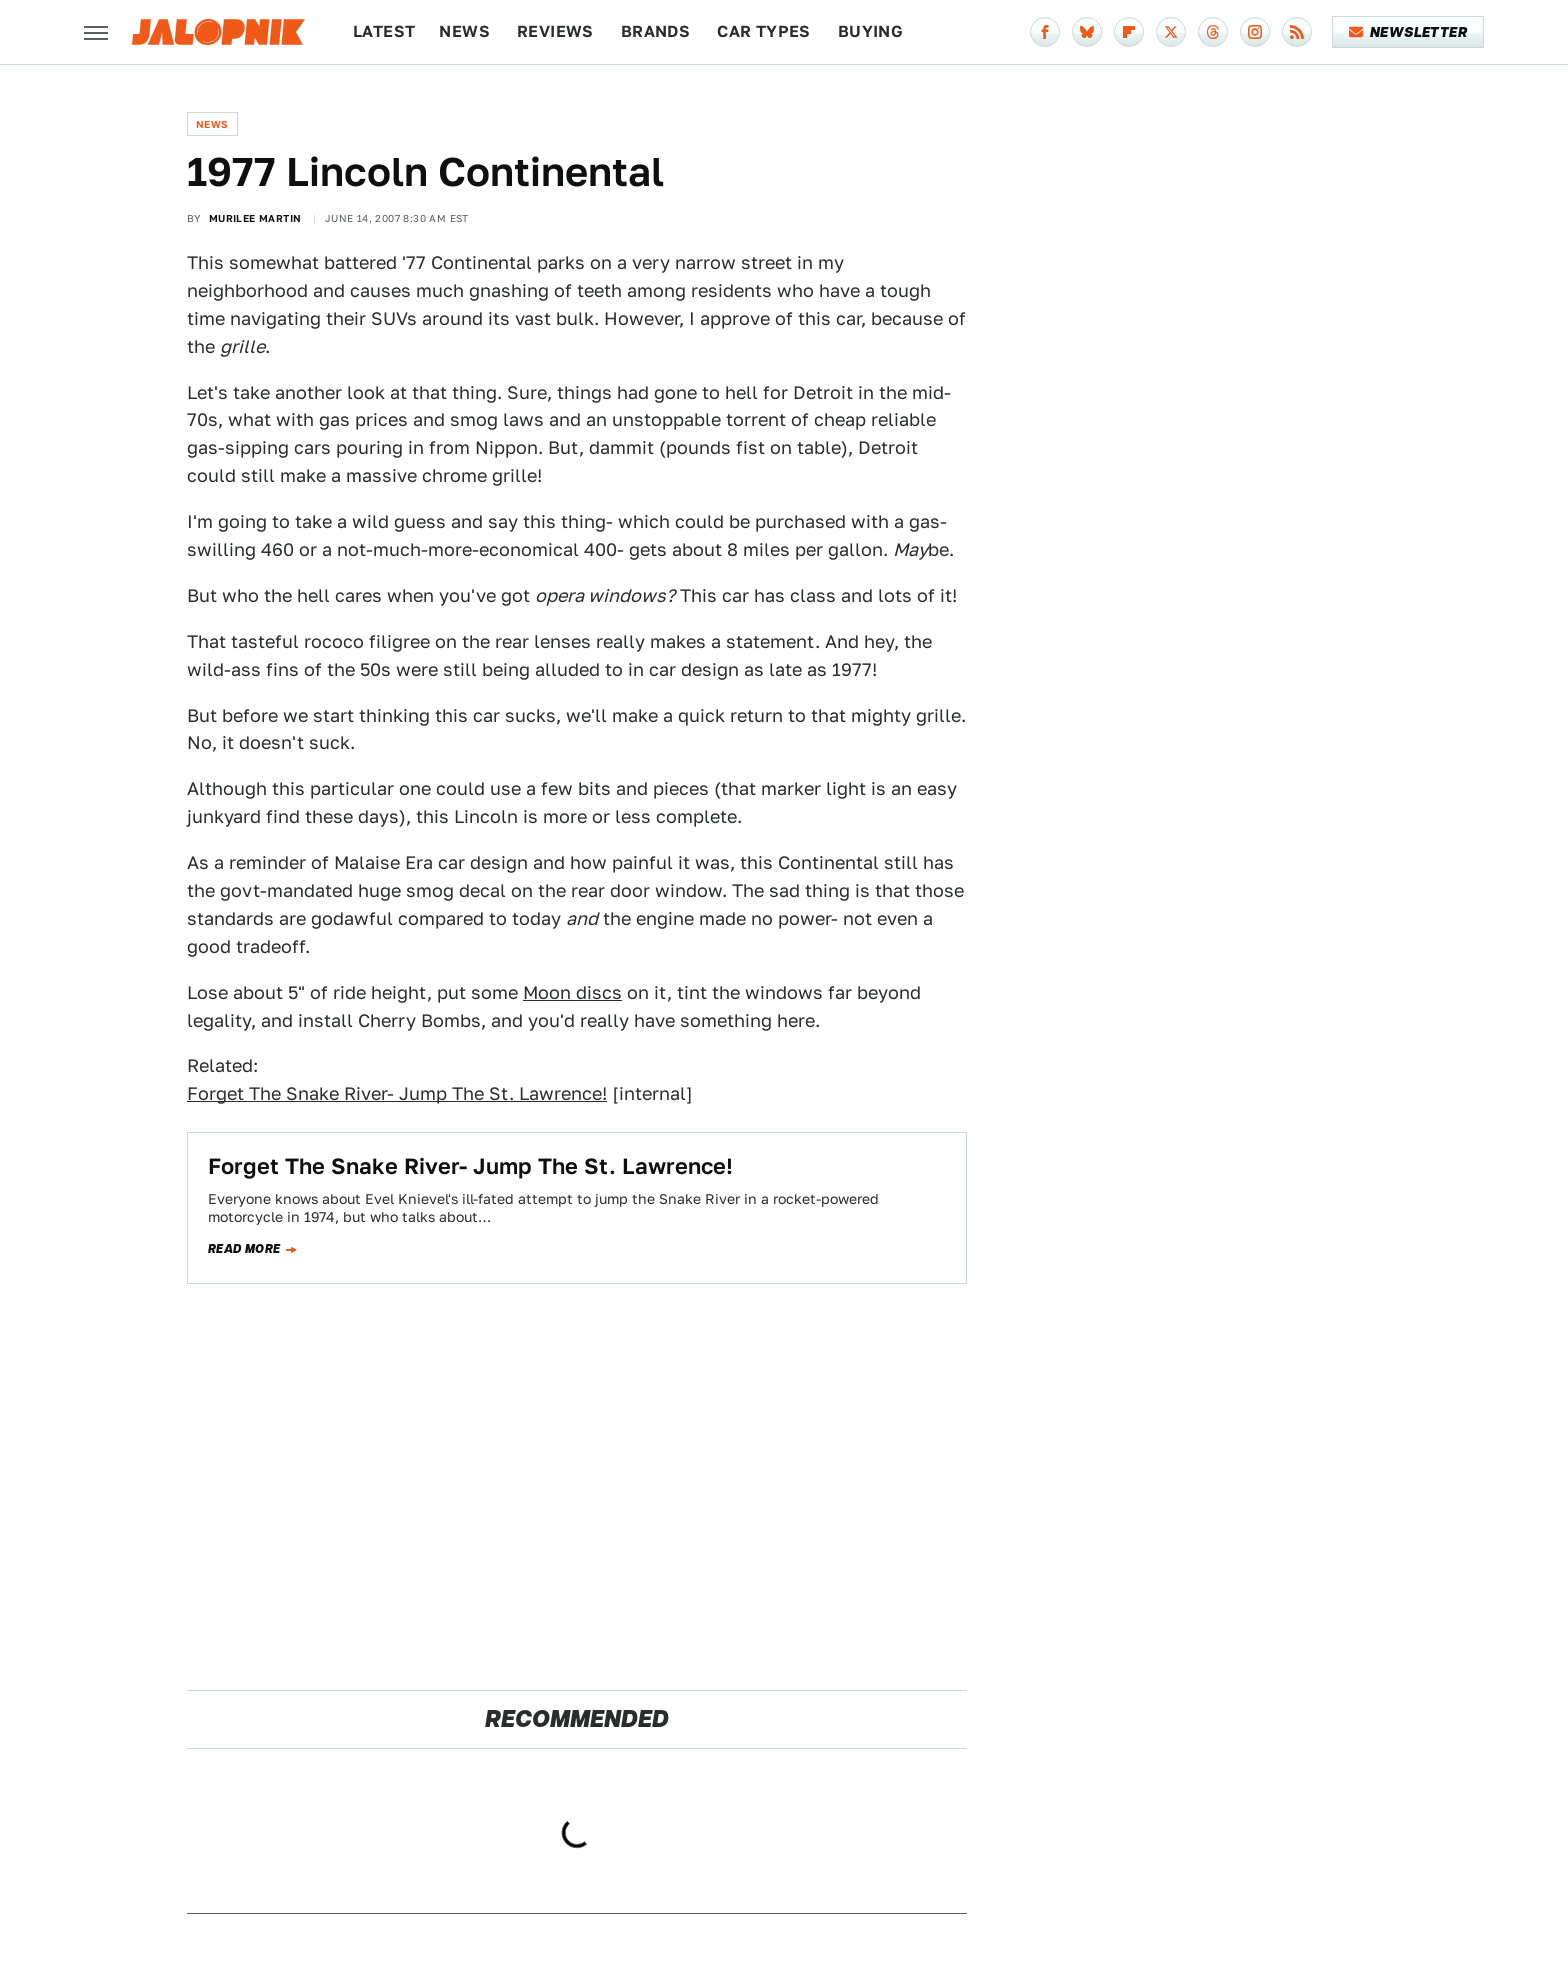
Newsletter (1408, 32)
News (464, 31)
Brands (655, 31)
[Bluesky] (1087, 32)
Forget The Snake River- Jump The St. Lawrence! (397, 1093)
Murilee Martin (255, 218)
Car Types (764, 31)
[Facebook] (1045, 32)
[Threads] (1213, 32)
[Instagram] (1255, 32)
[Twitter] (1171, 32)
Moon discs (572, 992)
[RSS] (1297, 32)
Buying (870, 31)
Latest (384, 31)
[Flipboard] (1129, 32)
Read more (244, 1249)
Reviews (555, 31)
